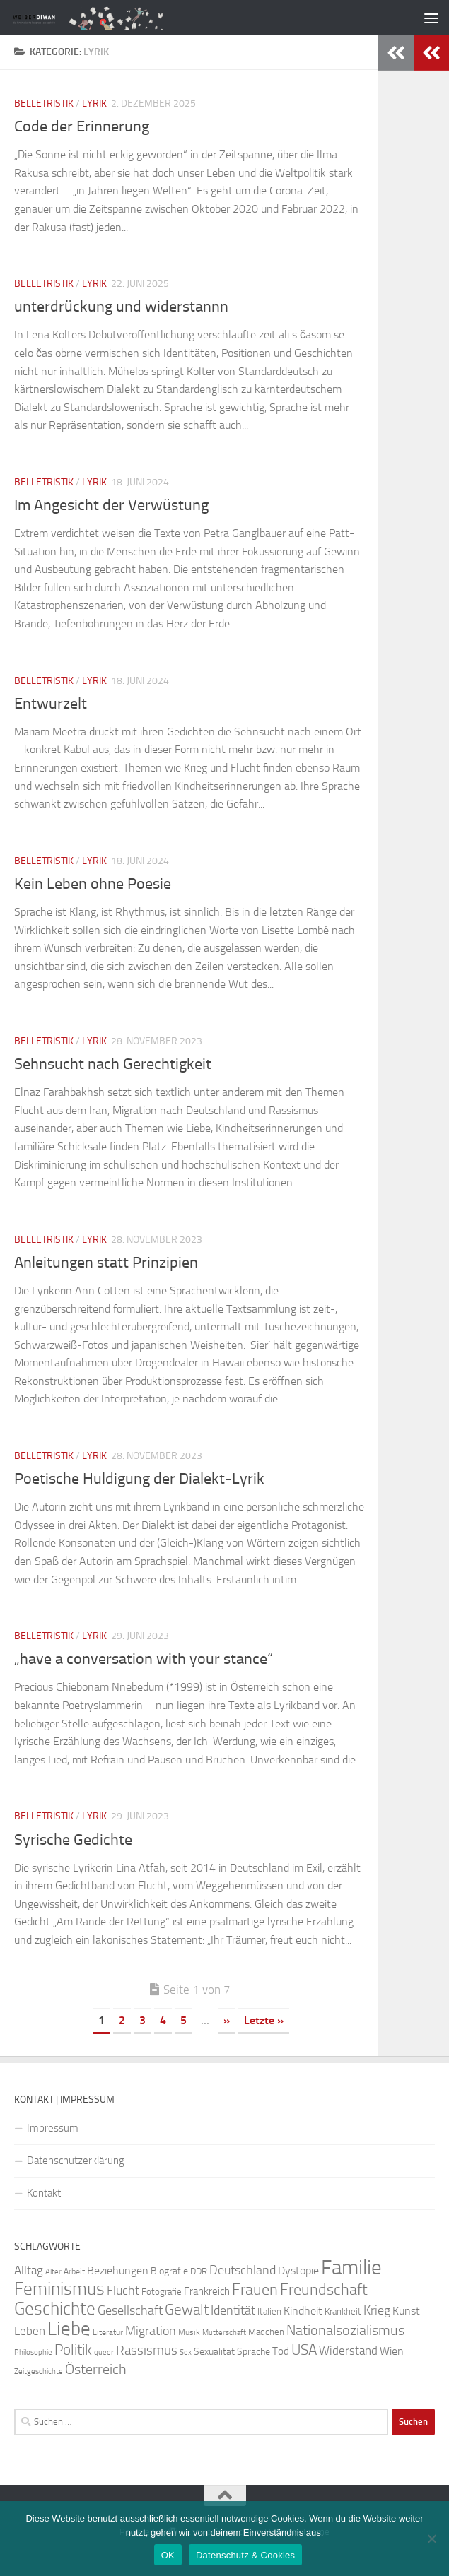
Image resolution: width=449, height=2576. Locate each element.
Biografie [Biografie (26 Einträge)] (169, 2271)
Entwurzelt (50, 704)
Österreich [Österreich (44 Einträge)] (96, 2369)
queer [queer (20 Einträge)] (104, 2352)
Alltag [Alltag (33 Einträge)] (28, 2270)
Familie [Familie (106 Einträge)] (351, 2267)
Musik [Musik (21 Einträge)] (189, 2332)
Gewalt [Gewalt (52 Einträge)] (187, 2309)
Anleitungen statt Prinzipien (106, 1262)
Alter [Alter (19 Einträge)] (53, 2271)
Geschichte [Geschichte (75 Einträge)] (54, 2309)
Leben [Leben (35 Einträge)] (29, 2331)
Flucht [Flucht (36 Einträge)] (123, 2290)
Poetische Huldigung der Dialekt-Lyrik (139, 1479)
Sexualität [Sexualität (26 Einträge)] (214, 2352)
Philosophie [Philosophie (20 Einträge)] (33, 2352)
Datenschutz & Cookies (245, 2555)
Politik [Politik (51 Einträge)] (73, 2349)
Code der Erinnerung (81, 126)
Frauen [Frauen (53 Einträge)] (255, 2290)
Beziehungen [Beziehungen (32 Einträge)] (117, 2270)
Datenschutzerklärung (75, 2160)
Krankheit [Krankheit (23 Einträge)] (343, 2311)
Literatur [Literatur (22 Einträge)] (108, 2332)
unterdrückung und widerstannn (121, 306)
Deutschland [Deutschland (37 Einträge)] (242, 2270)
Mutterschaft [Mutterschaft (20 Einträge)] (224, 2332)
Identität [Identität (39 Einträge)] (233, 2310)
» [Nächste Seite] (226, 2020)
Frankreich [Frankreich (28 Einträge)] (207, 2291)
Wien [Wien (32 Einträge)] (392, 2351)
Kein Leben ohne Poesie (92, 884)
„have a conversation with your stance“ (143, 1659)
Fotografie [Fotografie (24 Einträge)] (161, 2291)
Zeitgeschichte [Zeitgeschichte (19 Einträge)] (38, 2371)
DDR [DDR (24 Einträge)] (198, 2271)
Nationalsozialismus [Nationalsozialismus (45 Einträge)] (345, 2330)
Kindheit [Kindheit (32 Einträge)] (303, 2310)
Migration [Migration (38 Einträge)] (150, 2331)
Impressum (52, 2128)
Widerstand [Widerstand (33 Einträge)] (348, 2351)
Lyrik (94, 104)
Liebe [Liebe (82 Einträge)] (69, 2328)
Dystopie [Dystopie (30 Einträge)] (298, 2270)
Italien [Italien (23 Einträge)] (269, 2311)
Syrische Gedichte (73, 1840)
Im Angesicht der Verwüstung (111, 505)
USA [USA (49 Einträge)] (304, 2349)
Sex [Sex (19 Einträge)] (186, 2352)
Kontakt (44, 2193)
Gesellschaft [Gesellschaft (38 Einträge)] (130, 2310)
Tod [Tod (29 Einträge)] (280, 2351)
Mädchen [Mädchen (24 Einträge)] (266, 2332)
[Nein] (431, 2538)
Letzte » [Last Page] (264, 2020)
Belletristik (44, 104)
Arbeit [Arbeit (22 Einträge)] (74, 2271)
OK (168, 2555)
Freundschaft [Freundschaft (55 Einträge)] (324, 2289)
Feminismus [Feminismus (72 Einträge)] (59, 2289)
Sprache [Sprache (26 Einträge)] (253, 2352)
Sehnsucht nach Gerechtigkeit (112, 1064)
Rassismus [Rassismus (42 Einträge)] (146, 2350)
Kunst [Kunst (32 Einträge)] (406, 2310)
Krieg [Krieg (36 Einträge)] (376, 2310)
